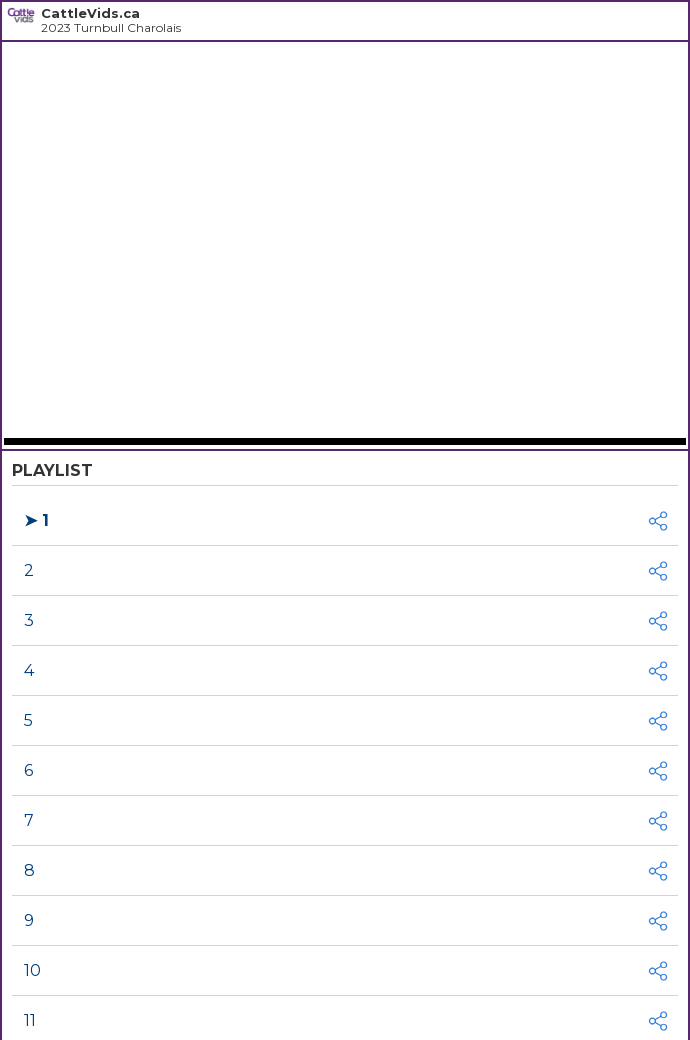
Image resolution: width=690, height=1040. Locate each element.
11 (30, 1020)
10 (32, 970)
